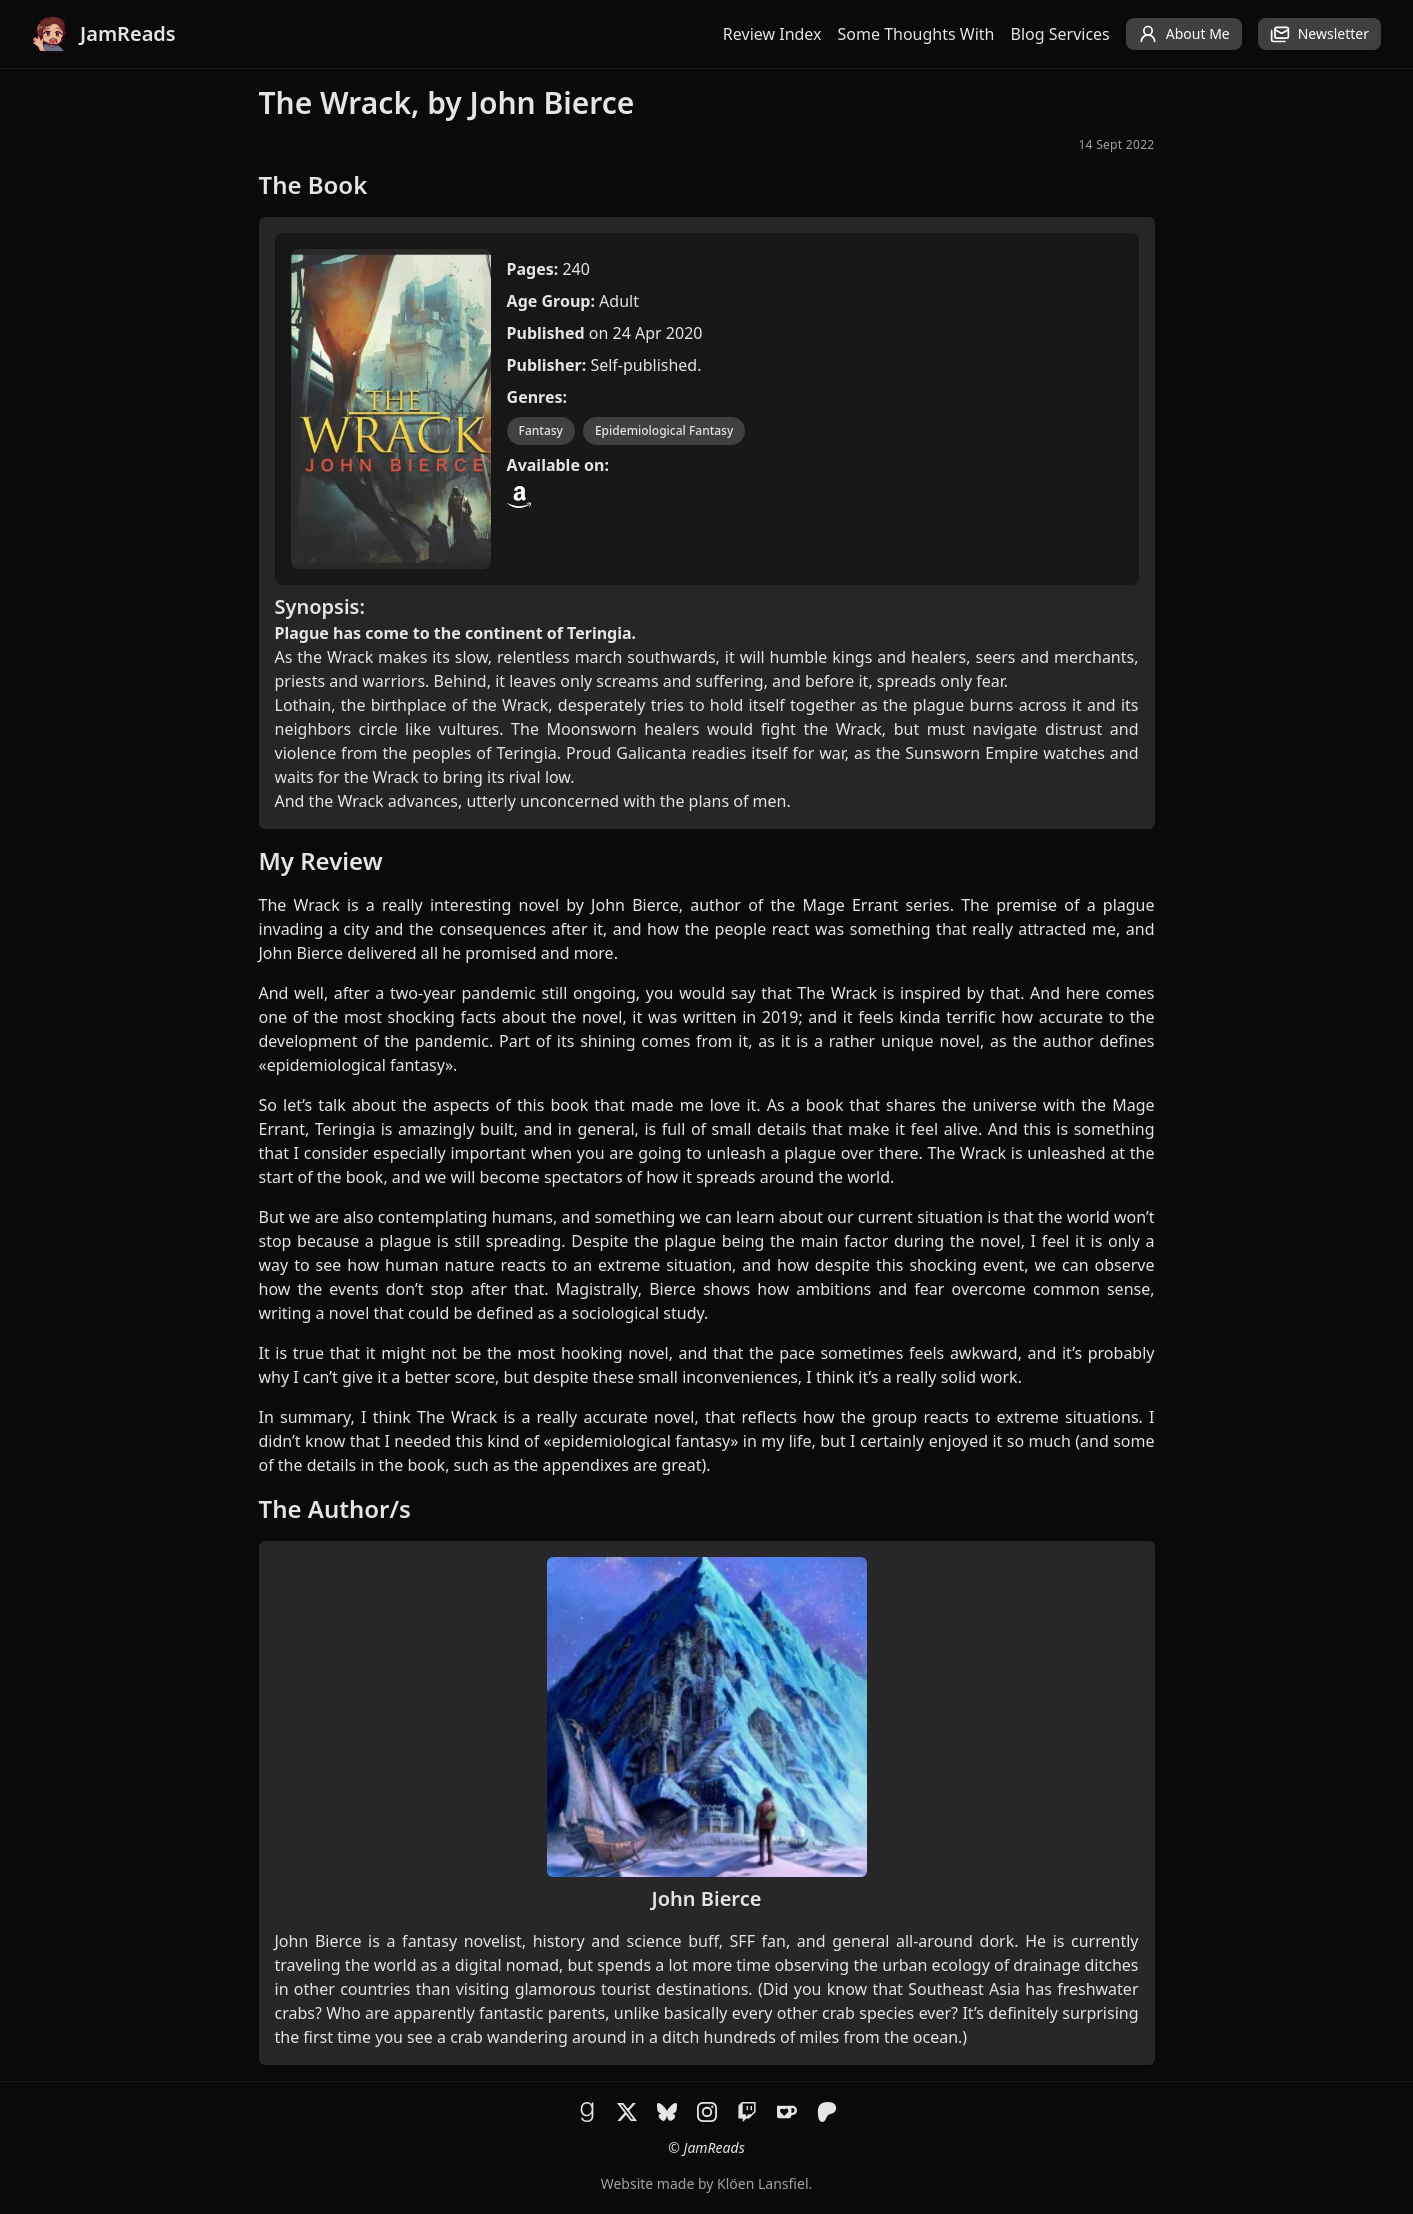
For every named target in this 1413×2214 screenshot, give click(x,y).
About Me (1184, 34)
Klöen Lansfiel (762, 2183)
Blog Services (1060, 34)
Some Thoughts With (916, 34)
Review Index (772, 34)
